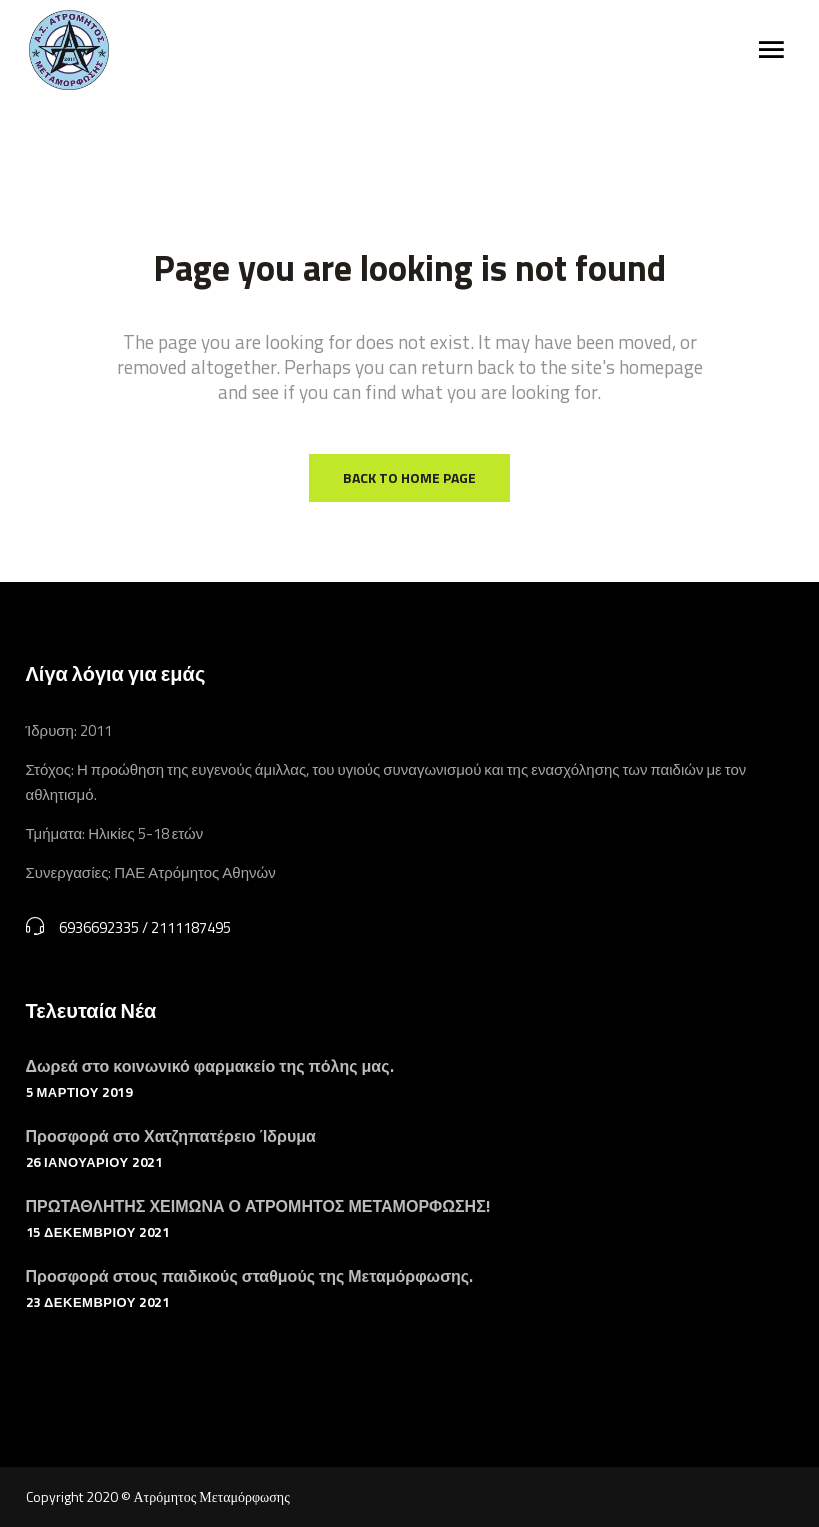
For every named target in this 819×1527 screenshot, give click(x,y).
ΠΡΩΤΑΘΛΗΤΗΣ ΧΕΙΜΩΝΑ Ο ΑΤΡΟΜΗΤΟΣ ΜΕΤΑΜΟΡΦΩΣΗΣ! (258, 1206)
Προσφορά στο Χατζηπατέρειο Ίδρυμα (171, 1136)
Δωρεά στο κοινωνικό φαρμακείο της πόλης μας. (210, 1066)
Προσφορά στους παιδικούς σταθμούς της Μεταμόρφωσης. (250, 1276)
